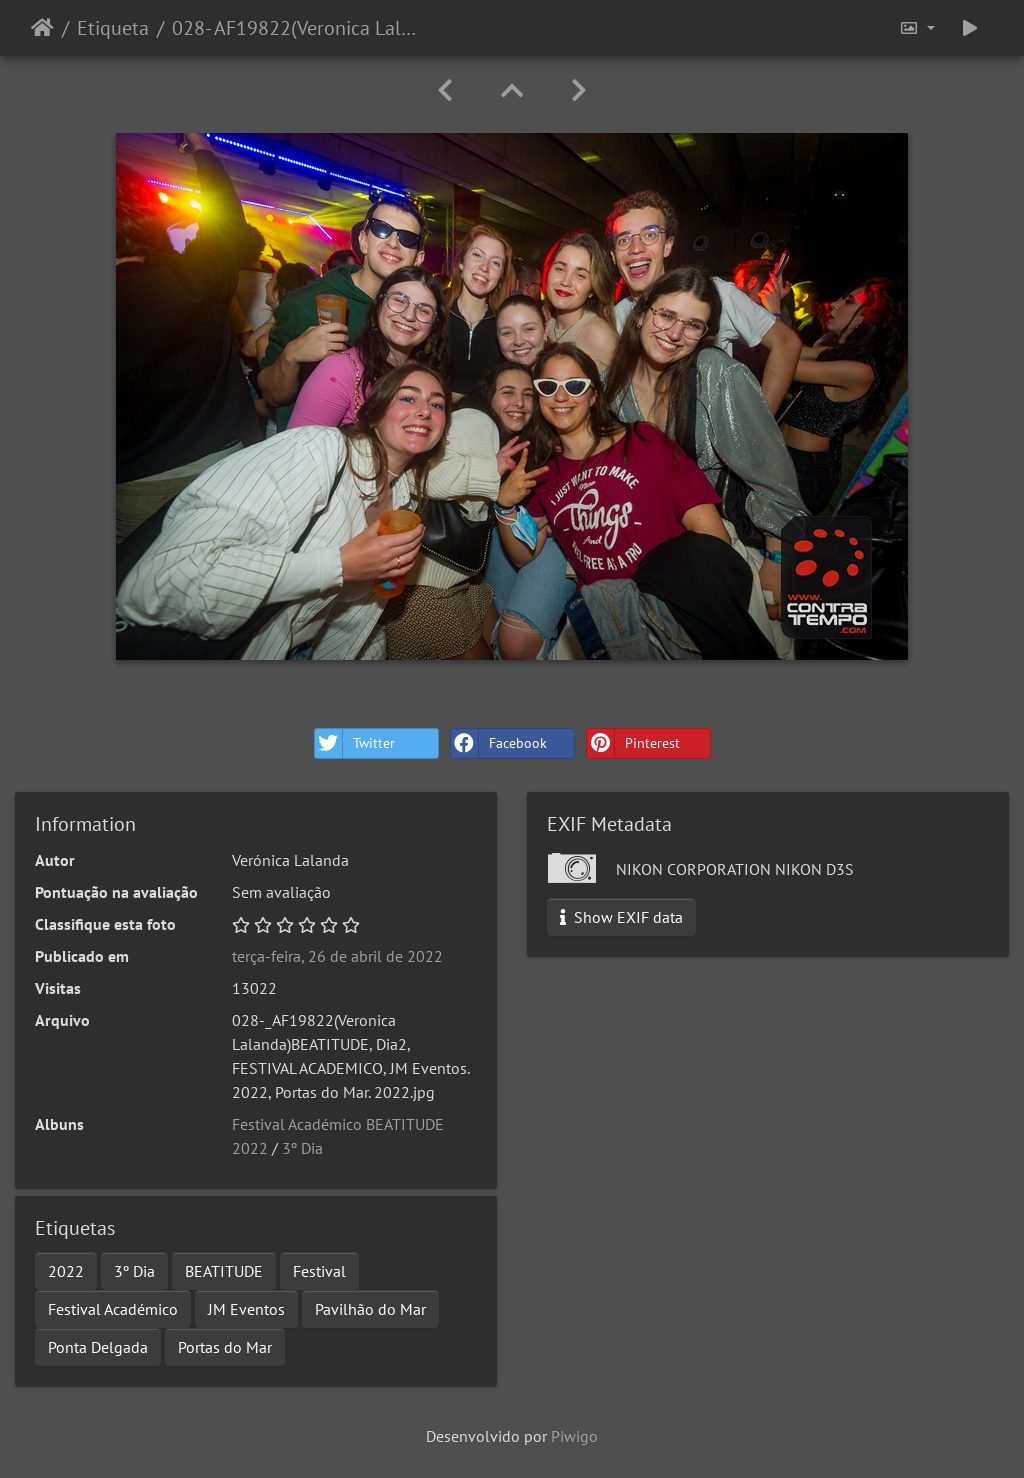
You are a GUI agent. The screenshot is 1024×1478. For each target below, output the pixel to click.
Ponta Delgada (98, 1347)
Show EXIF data (621, 917)
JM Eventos (246, 1309)
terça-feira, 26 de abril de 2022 (337, 956)
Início (42, 28)
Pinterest (633, 743)
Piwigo (574, 1436)
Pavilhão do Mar (370, 1309)
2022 (66, 1271)
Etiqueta (113, 28)
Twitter (355, 743)
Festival (319, 1271)
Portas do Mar (225, 1347)
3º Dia (302, 1148)
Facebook (499, 743)
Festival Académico (113, 1309)
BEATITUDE (224, 1271)
